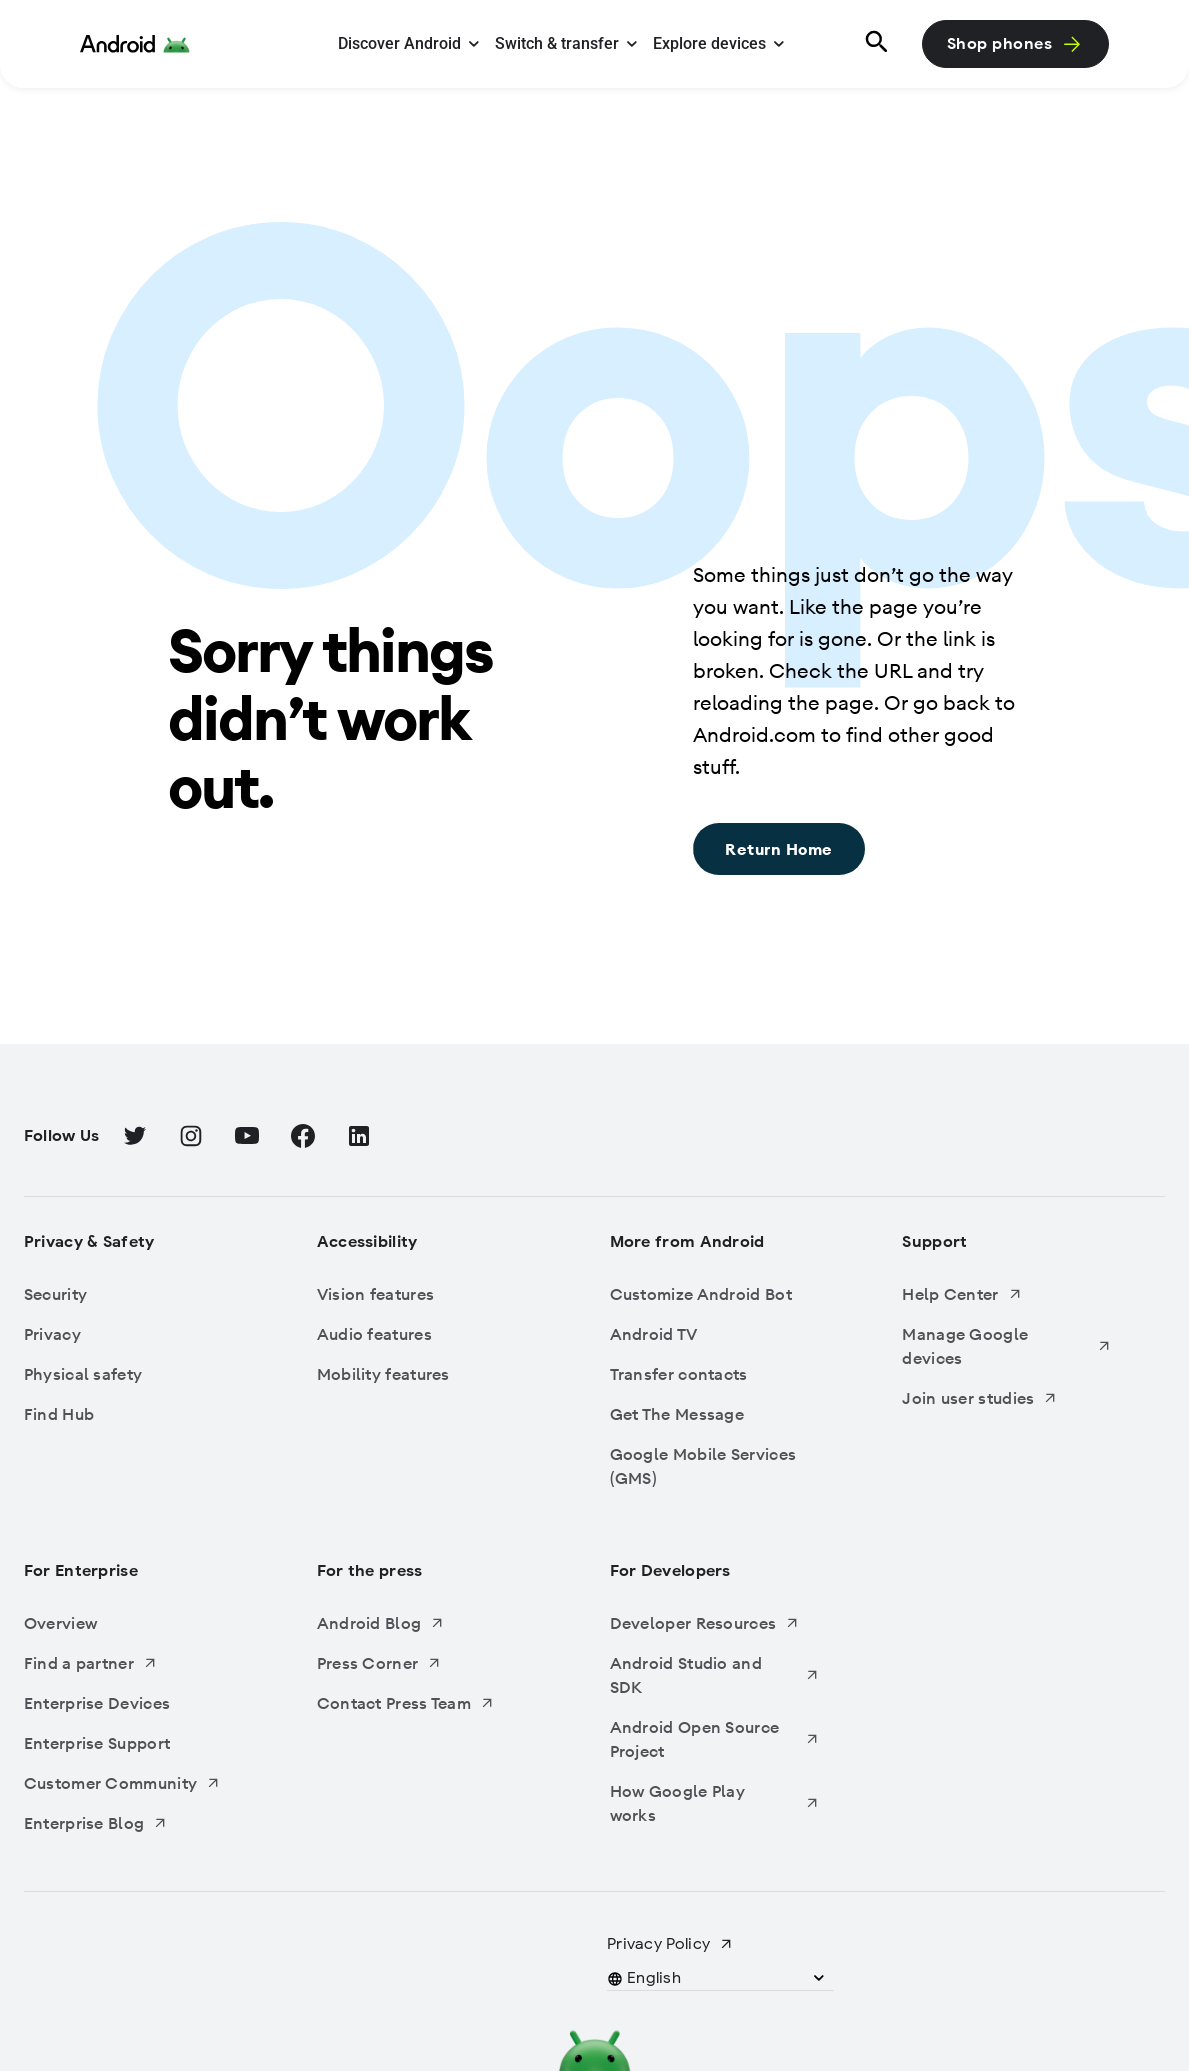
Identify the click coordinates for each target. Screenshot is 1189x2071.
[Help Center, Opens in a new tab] (1007, 1294)
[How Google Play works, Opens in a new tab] (715, 1803)
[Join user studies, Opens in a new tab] (1007, 1398)
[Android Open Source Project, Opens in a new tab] (715, 1739)
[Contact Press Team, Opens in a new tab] (422, 1703)
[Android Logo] (135, 44)
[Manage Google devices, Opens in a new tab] (1007, 1346)
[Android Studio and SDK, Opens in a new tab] (715, 1675)
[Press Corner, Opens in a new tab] (422, 1663)
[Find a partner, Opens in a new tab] (129, 1663)
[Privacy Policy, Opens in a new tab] (670, 1944)
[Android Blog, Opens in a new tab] (422, 1623)
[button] (654, 1978)
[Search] (874, 44)
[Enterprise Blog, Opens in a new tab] (129, 1823)
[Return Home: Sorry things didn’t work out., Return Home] (779, 849)
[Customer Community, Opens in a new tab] (129, 1783)
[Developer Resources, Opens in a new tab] (715, 1623)
